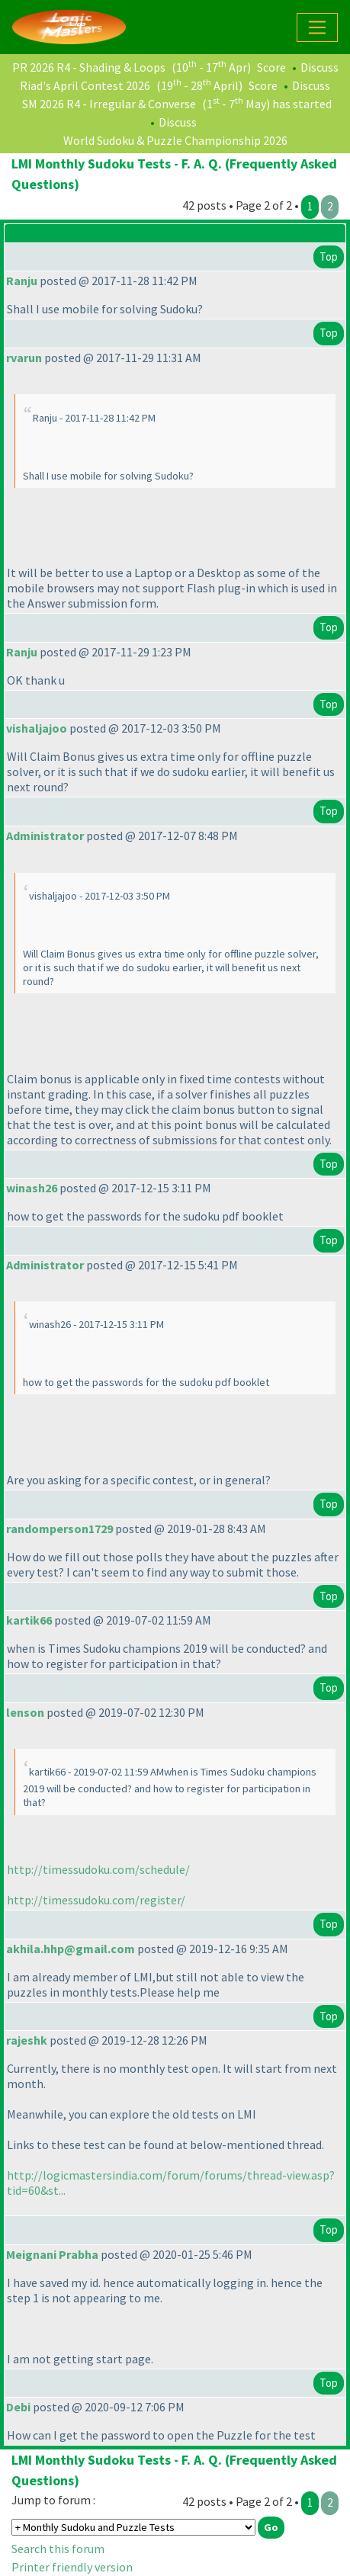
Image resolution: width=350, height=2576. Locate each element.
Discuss (319, 67)
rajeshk (26, 2040)
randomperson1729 (59, 1528)
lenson (25, 1712)
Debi (18, 2406)
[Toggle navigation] (317, 27)
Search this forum (57, 2548)
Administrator (45, 835)
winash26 (31, 1187)
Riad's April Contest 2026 (85, 85)
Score (271, 67)
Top (328, 256)
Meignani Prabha (52, 2254)
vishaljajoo (36, 728)
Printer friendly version (72, 2566)
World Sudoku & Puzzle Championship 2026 (175, 140)
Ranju (21, 280)
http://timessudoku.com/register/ (96, 1899)
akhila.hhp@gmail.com (70, 1948)
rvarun (24, 357)
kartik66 (29, 1620)
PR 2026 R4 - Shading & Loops (88, 67)
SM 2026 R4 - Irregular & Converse (109, 103)
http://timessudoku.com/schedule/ (98, 1869)
